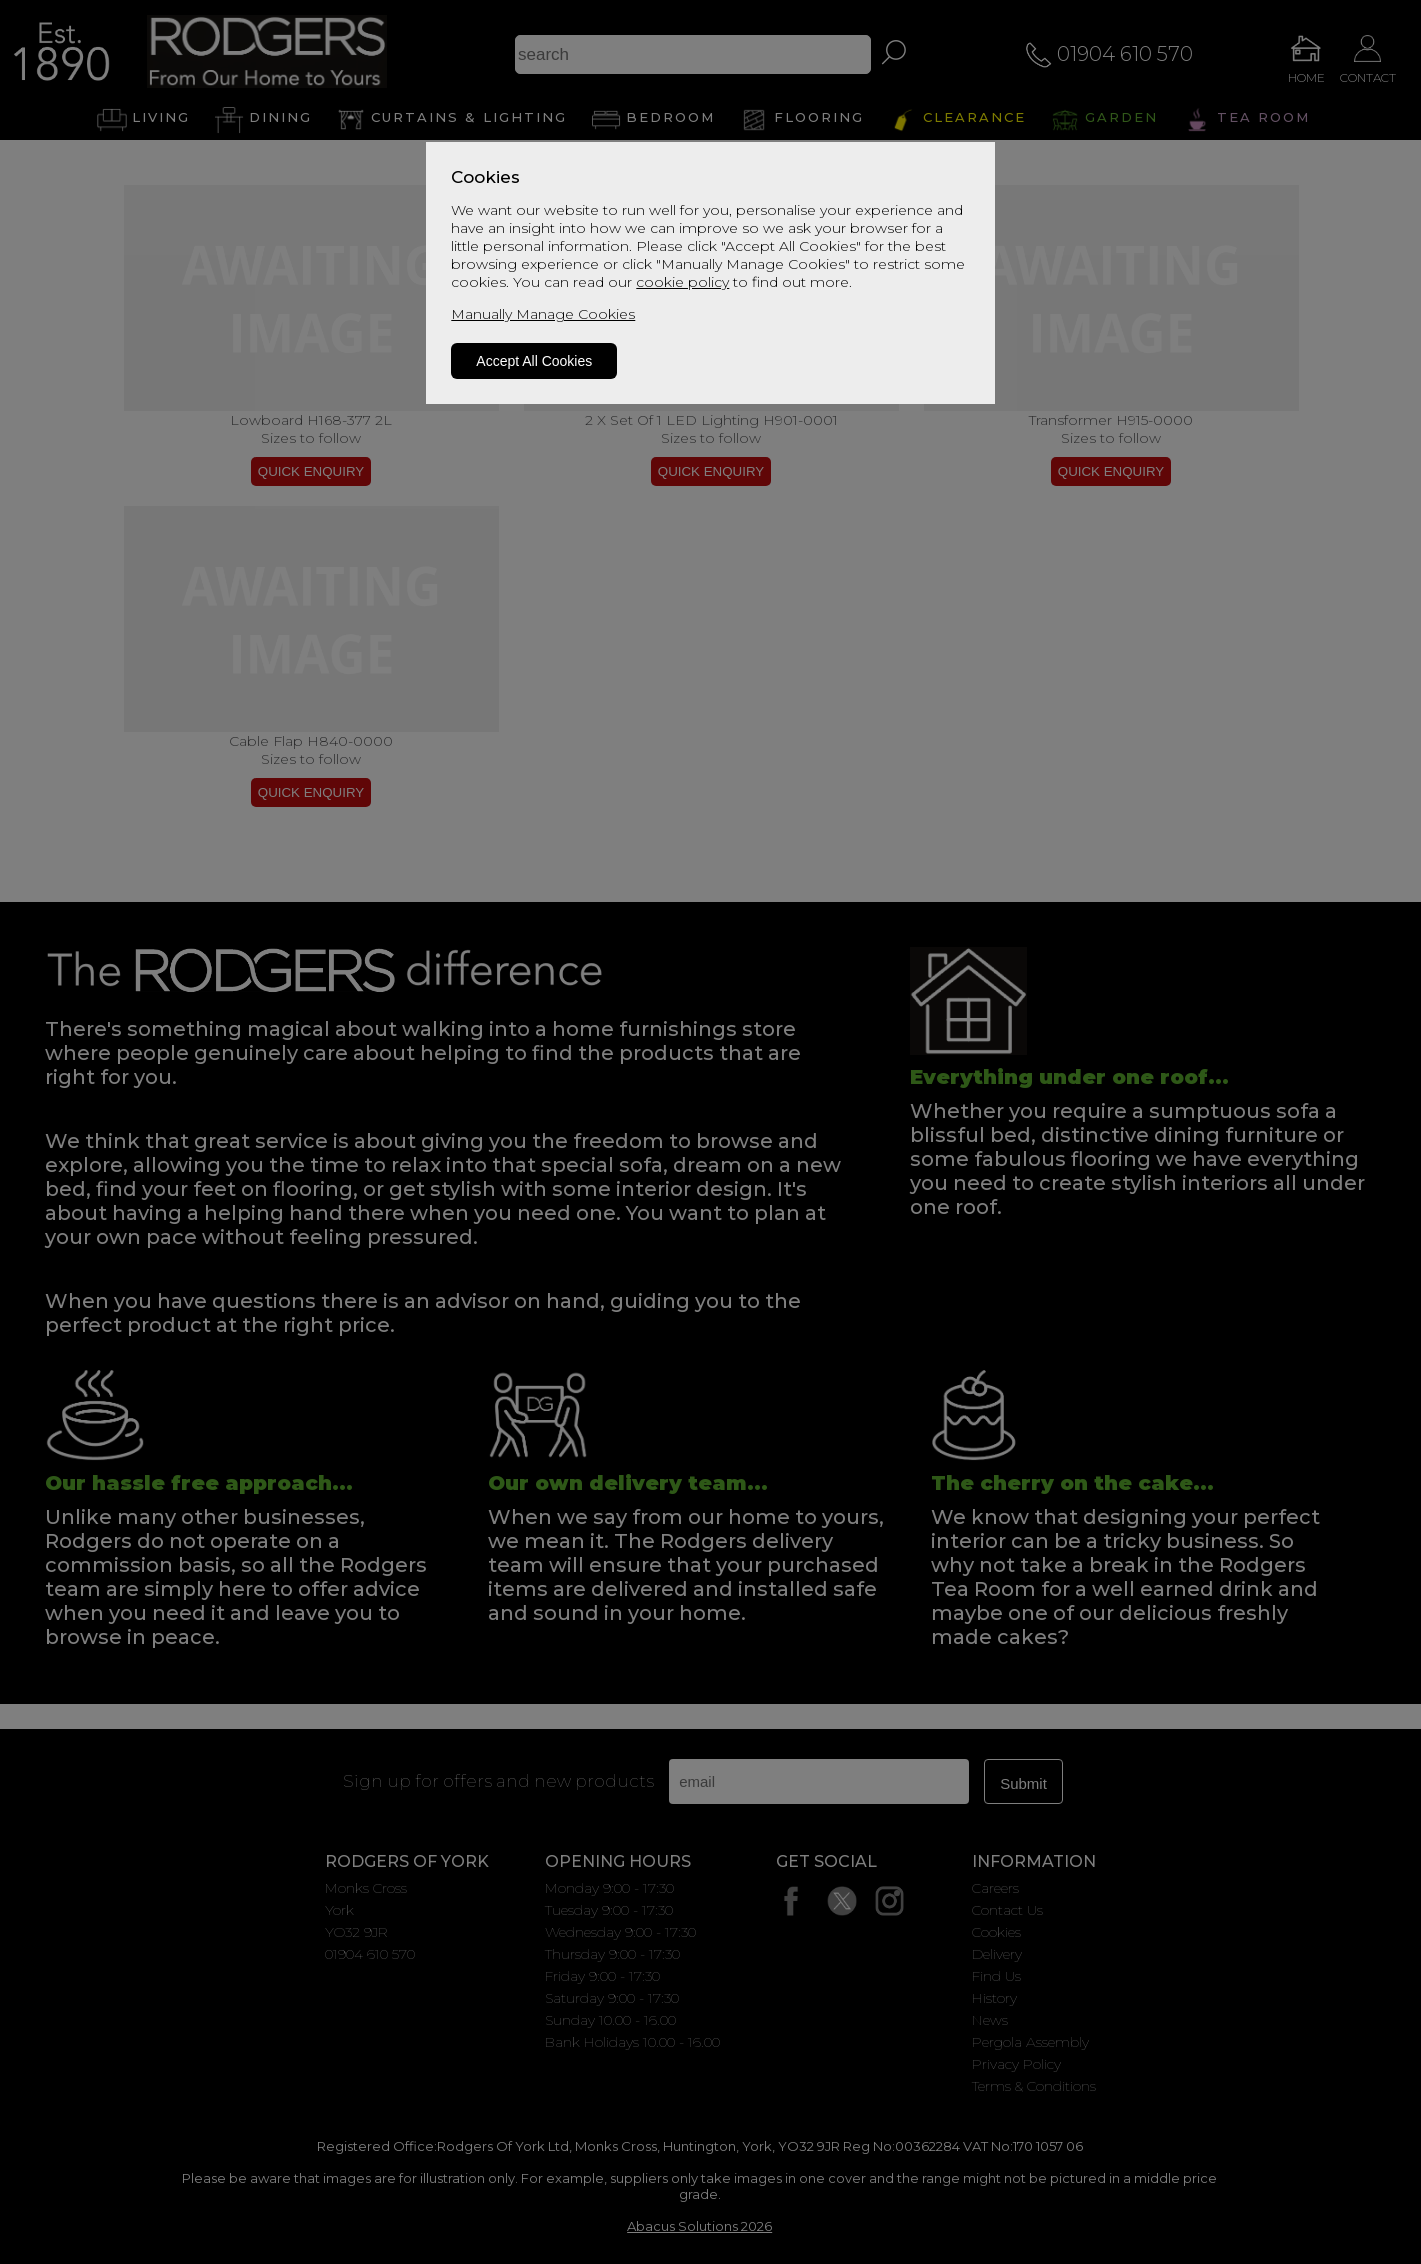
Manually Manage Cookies (543, 314)
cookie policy (682, 282)
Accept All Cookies (534, 361)
